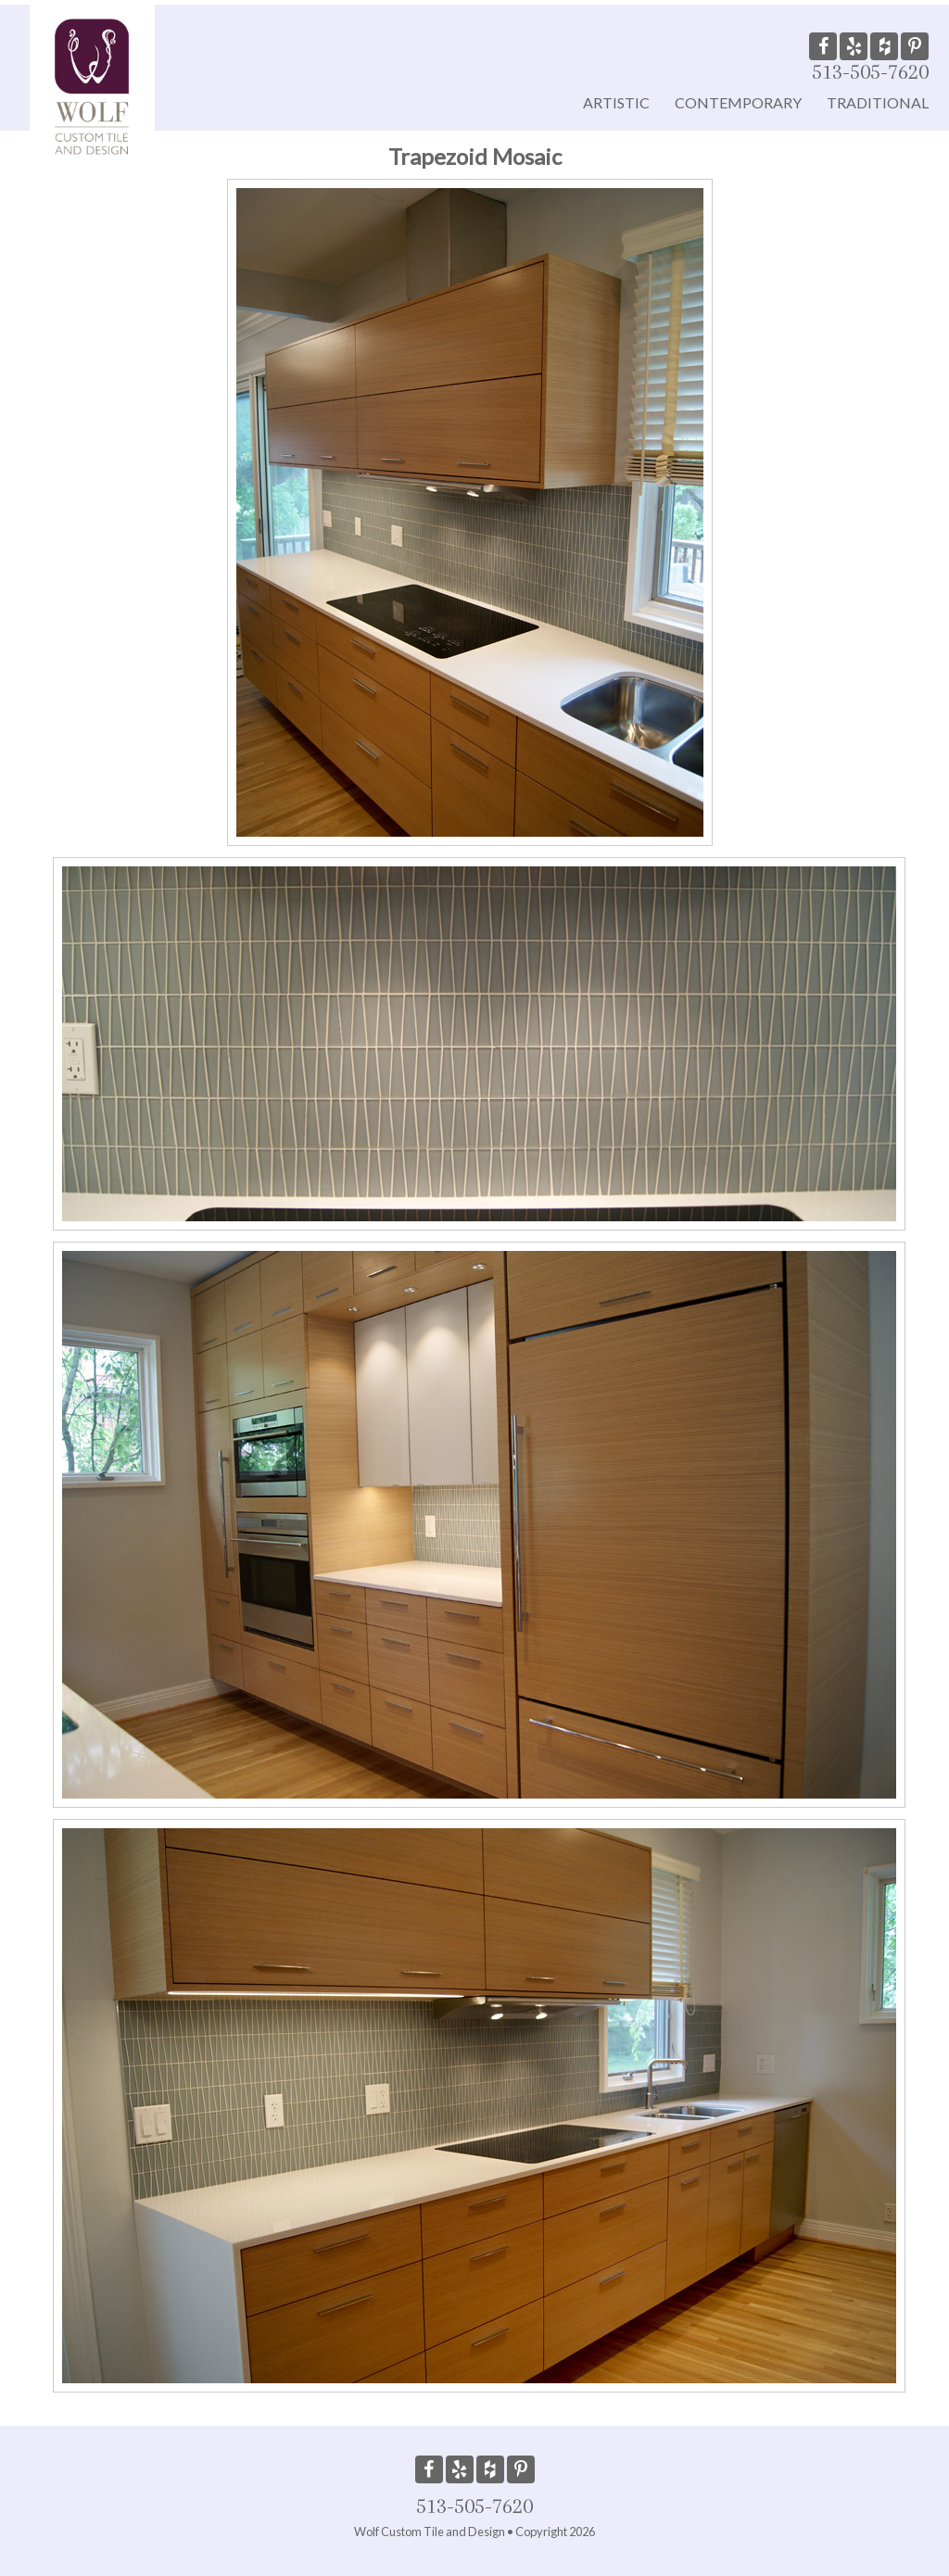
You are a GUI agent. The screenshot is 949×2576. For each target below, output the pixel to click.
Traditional (878, 102)
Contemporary (738, 102)
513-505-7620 (870, 71)
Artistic (616, 102)
